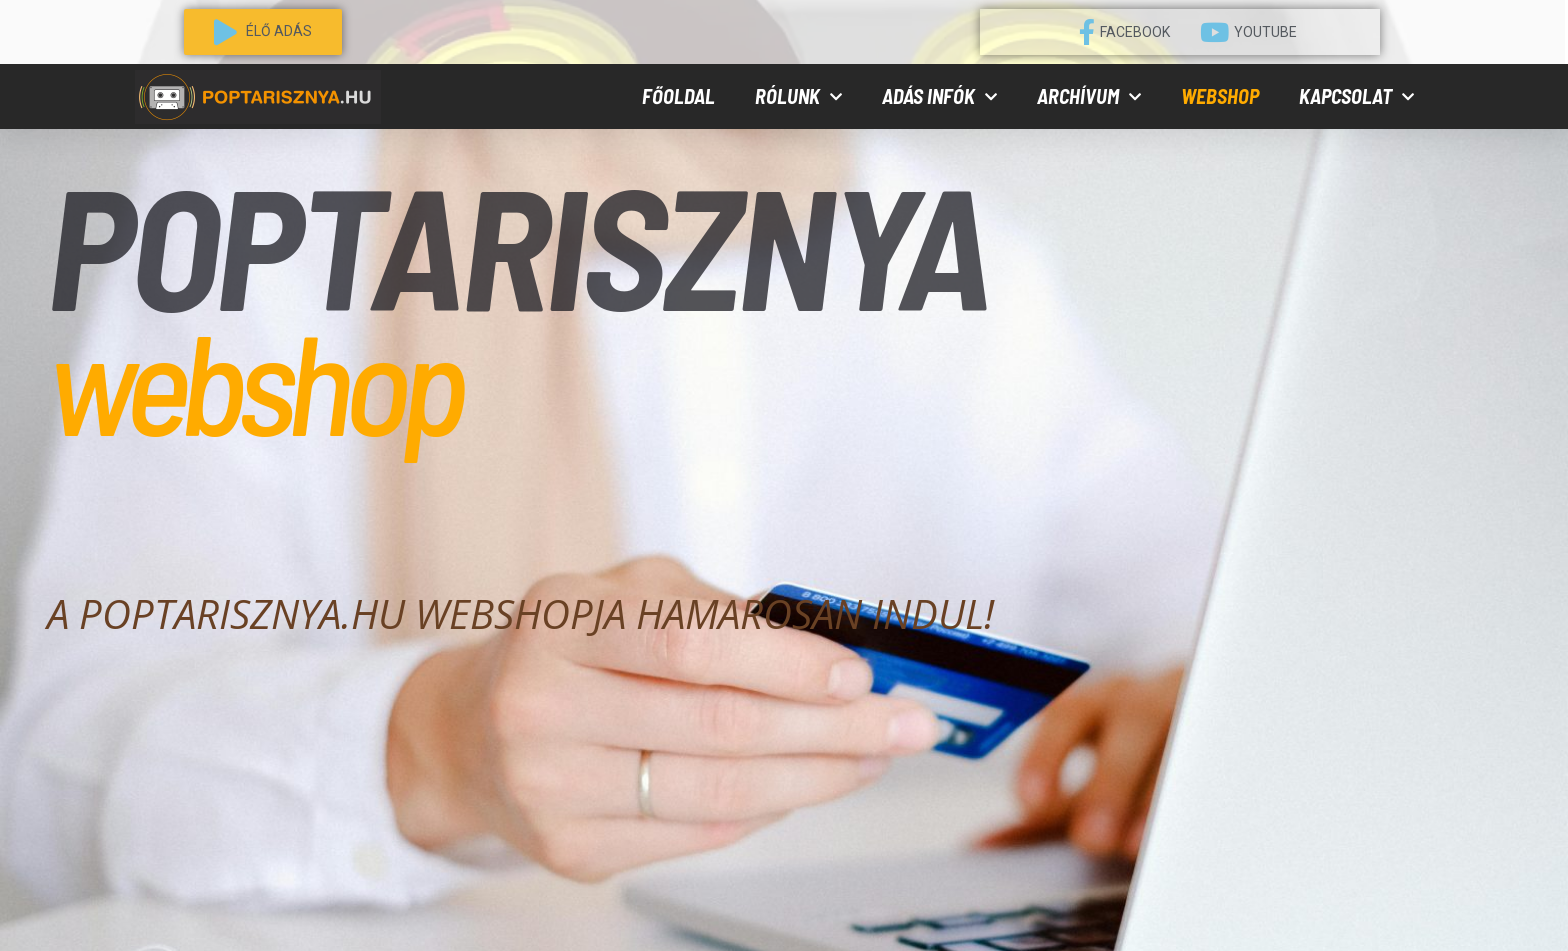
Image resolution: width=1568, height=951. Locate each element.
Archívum (1089, 97)
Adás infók (939, 97)
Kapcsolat (1356, 97)
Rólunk (798, 97)
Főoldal (678, 96)
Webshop (1220, 96)
